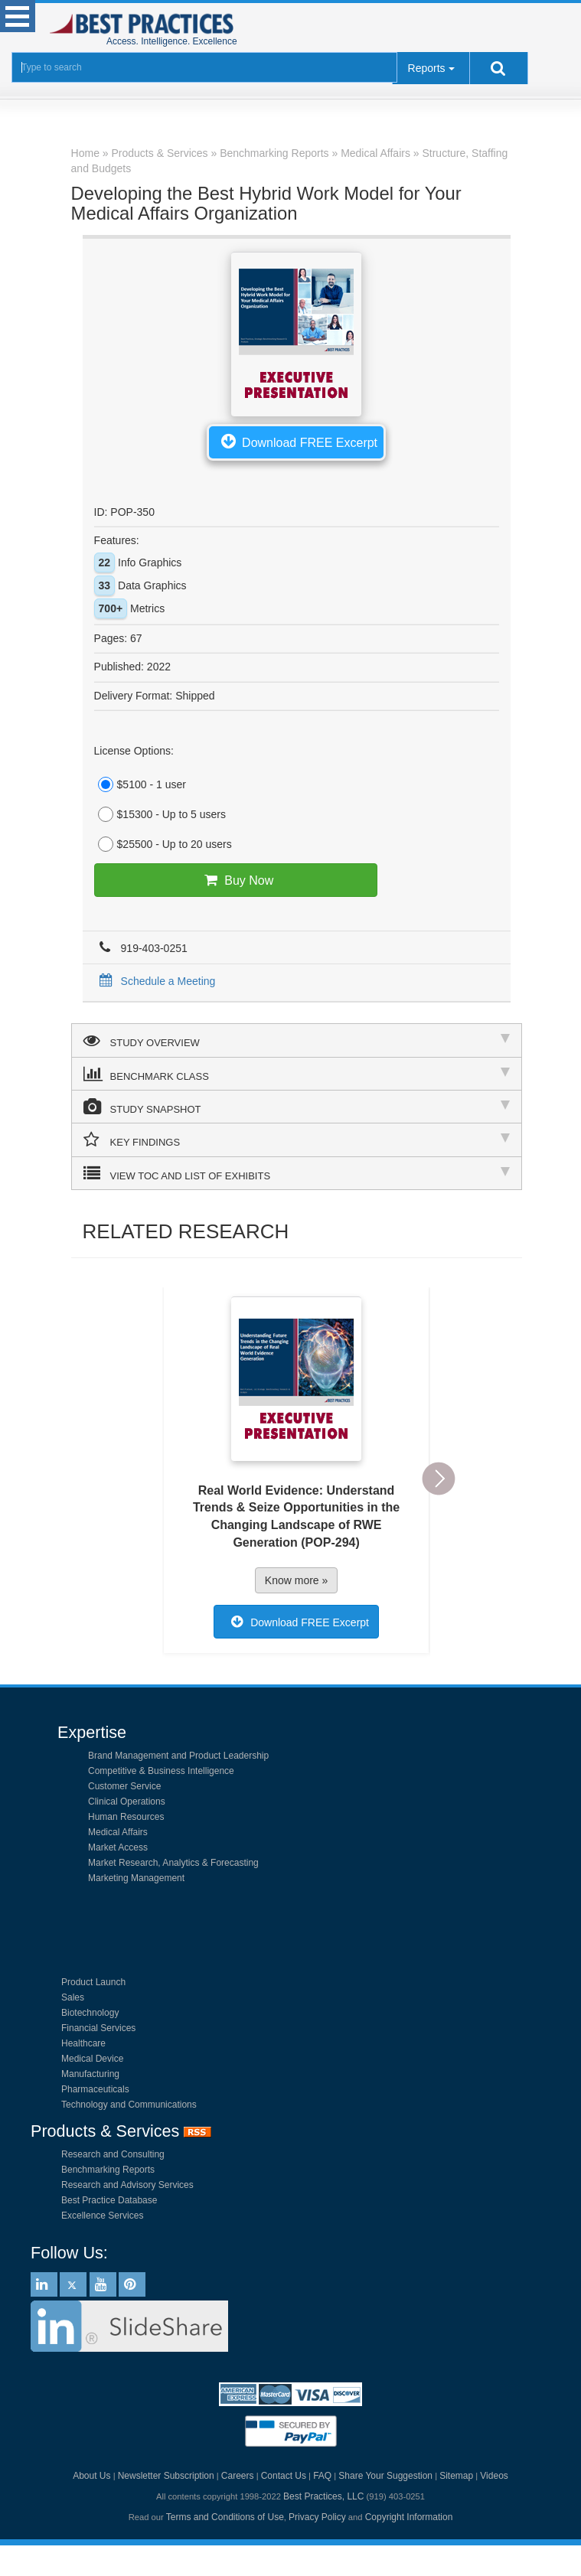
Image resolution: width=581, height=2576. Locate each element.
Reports (427, 68)
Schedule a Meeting (155, 981)
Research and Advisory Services (127, 2185)
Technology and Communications (129, 2104)
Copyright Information (409, 2517)
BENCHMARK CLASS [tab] (296, 1073)
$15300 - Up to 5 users (160, 814)
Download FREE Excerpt (296, 440)
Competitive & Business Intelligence (161, 1771)
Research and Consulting (113, 2154)
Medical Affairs (118, 1832)
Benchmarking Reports (108, 2169)
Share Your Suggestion (385, 2475)
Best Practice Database (109, 2200)
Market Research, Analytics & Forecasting (173, 1862)
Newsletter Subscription (166, 2475)
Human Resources (126, 1816)
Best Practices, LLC (323, 2496)
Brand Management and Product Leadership (178, 1755)
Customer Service (124, 1786)
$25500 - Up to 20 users (163, 844)
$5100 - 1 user (140, 784)
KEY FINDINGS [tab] (296, 1139)
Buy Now (235, 880)
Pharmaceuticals (95, 2089)
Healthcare (83, 2043)
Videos (494, 2475)
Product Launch (93, 1982)
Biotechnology (90, 2012)
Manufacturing (90, 2074)
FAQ (322, 2475)
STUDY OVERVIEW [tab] (296, 1040)
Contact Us (283, 2475)
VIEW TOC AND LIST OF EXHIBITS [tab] (296, 1173)
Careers (237, 2475)
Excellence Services (102, 2215)
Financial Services (98, 2028)
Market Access (118, 1847)
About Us (91, 2475)
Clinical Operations (126, 1801)
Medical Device (92, 2058)
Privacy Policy (317, 2517)
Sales (72, 1997)
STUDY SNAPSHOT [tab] (296, 1106)
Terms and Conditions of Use (225, 2517)
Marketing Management (136, 1878)
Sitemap (456, 2475)
